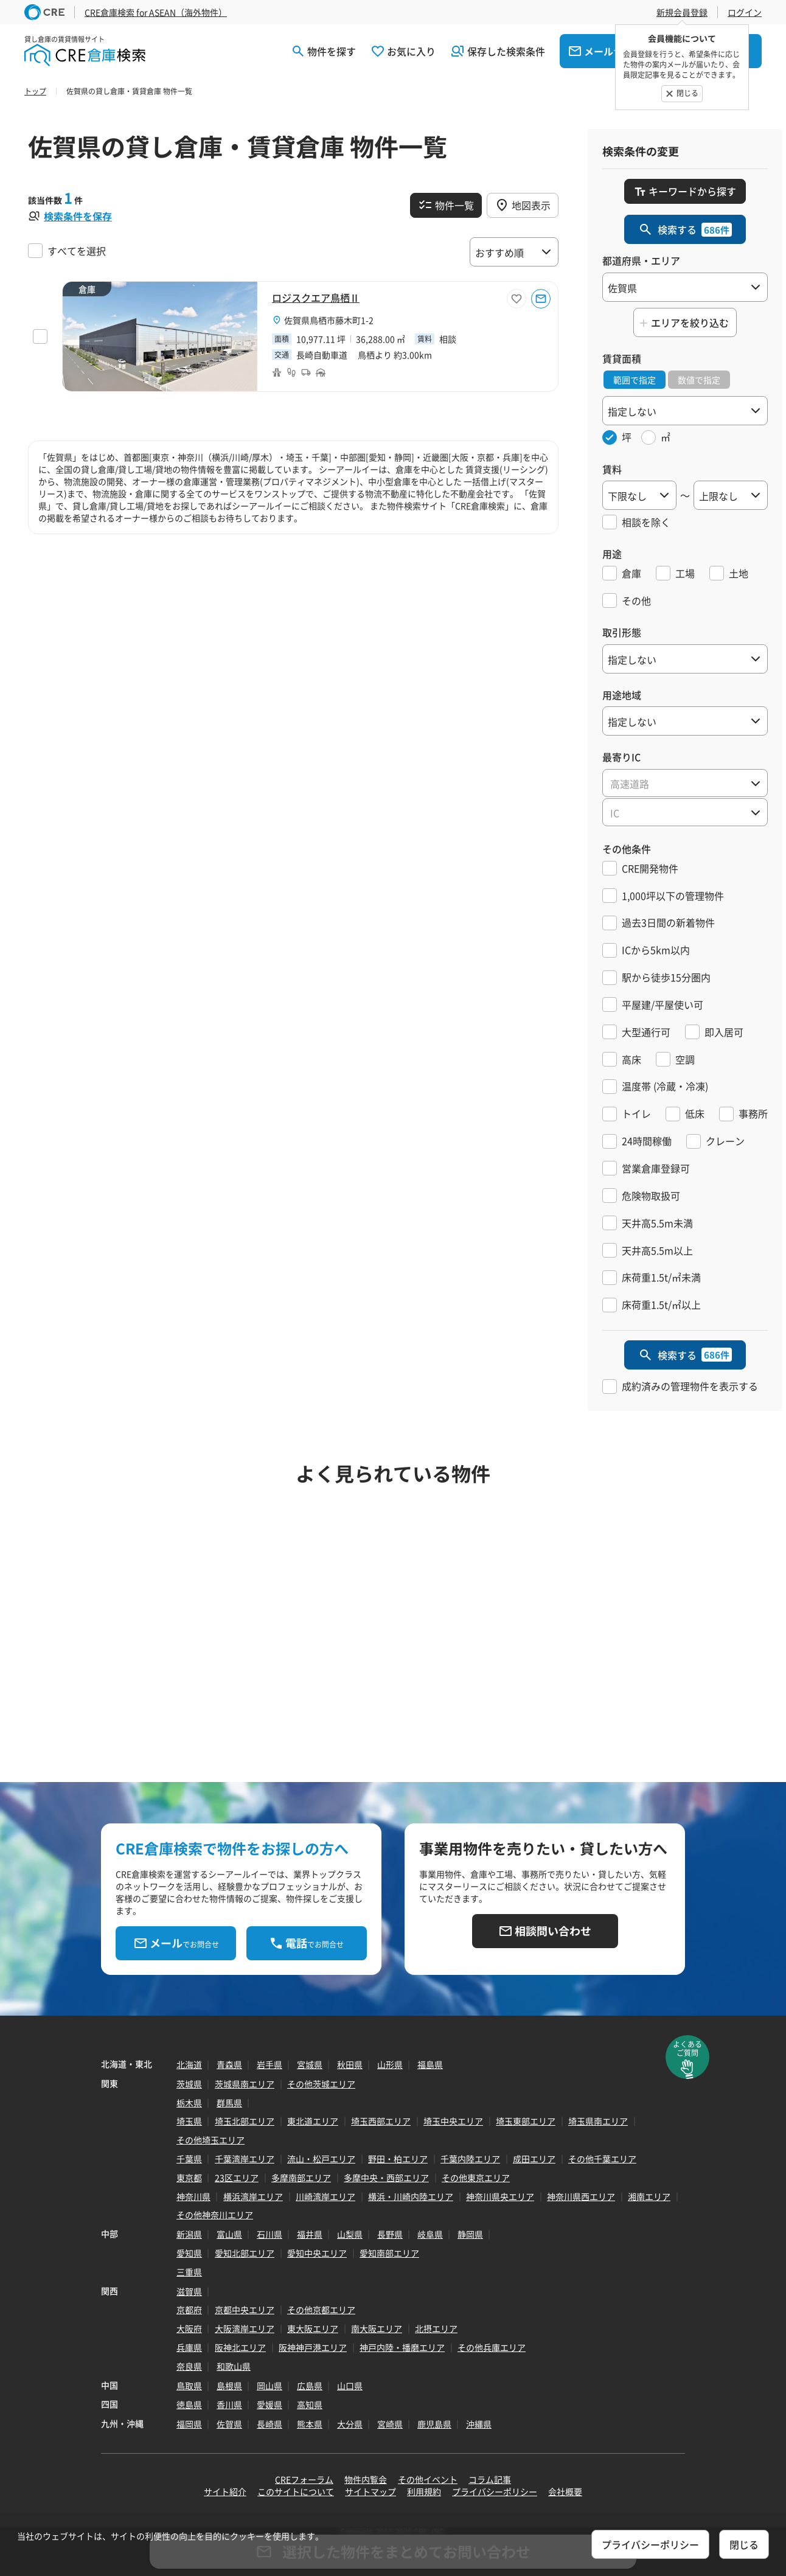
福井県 (309, 2234)
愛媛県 (269, 2404)
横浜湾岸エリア (253, 2196)
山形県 (390, 2064)
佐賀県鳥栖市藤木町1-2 (329, 320)
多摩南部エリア (301, 2177)
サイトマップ (370, 2491)
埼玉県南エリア (598, 2121)
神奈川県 (193, 2196)
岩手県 (269, 2064)
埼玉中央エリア (453, 2121)
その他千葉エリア (602, 2159)
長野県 (390, 2234)
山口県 (350, 2385)
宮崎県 (390, 2424)
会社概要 (565, 2491)
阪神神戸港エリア (313, 2347)
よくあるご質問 (687, 2048)
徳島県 (189, 2404)
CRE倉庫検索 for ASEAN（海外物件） (156, 12)
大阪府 (189, 2328)
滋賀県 (189, 2291)
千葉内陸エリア (470, 2159)
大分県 (350, 2424)
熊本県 (309, 2424)
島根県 (229, 2385)
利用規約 (424, 2491)
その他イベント (427, 2479)
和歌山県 (234, 2366)
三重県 (189, 2272)
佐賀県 (229, 2424)
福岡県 (189, 2424)
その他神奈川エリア (214, 2215)
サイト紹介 (225, 2491)
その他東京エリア (476, 2177)
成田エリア (534, 2159)
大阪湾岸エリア (244, 2328)
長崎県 (269, 2424)
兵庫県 (189, 2347)
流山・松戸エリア (321, 2159)
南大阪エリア (376, 2328)
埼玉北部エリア (244, 2121)
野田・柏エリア (398, 2159)
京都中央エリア (244, 2309)
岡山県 (269, 2385)
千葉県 (189, 2159)
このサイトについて (295, 2491)
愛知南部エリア (389, 2253)
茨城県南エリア (244, 2084)
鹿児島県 (434, 2424)
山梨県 (350, 2234)
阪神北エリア (240, 2347)
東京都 (189, 2177)
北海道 (189, 2064)
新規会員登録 (682, 12)
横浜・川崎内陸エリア (410, 2196)
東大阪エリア (312, 2328)
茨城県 (189, 2084)
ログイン (745, 12)
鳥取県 (189, 2385)
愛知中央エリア (317, 2253)
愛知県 (189, 2253)
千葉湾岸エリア (244, 2159)
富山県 (229, 2234)
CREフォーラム (304, 2479)
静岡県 (470, 2234)
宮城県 (309, 2064)
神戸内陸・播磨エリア (402, 2347)
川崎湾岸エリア (325, 2196)
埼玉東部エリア (525, 2121)
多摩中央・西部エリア (386, 2177)
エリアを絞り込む (690, 322)
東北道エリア (312, 2121)
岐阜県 (430, 2234)
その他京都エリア (321, 2309)
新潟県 (189, 2234)
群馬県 (229, 2103)
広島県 (309, 2385)
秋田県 (350, 2064)
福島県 (430, 2064)
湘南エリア (649, 2196)
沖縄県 (479, 2424)
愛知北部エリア (244, 2253)
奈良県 (189, 2366)
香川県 (229, 2404)
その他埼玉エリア (210, 2140)
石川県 (269, 2234)
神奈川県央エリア (500, 2196)
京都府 (189, 2309)
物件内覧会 (365, 2479)
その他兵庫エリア (491, 2347)
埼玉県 (189, 2121)
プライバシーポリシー (494, 2491)
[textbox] (685, 784)
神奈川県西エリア (581, 2196)
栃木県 (189, 2103)
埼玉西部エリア (381, 2121)
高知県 (309, 2404)
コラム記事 (489, 2479)
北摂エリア (436, 2328)
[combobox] (685, 783)
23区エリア (237, 2177)
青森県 (229, 2064)
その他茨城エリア (321, 2084)
